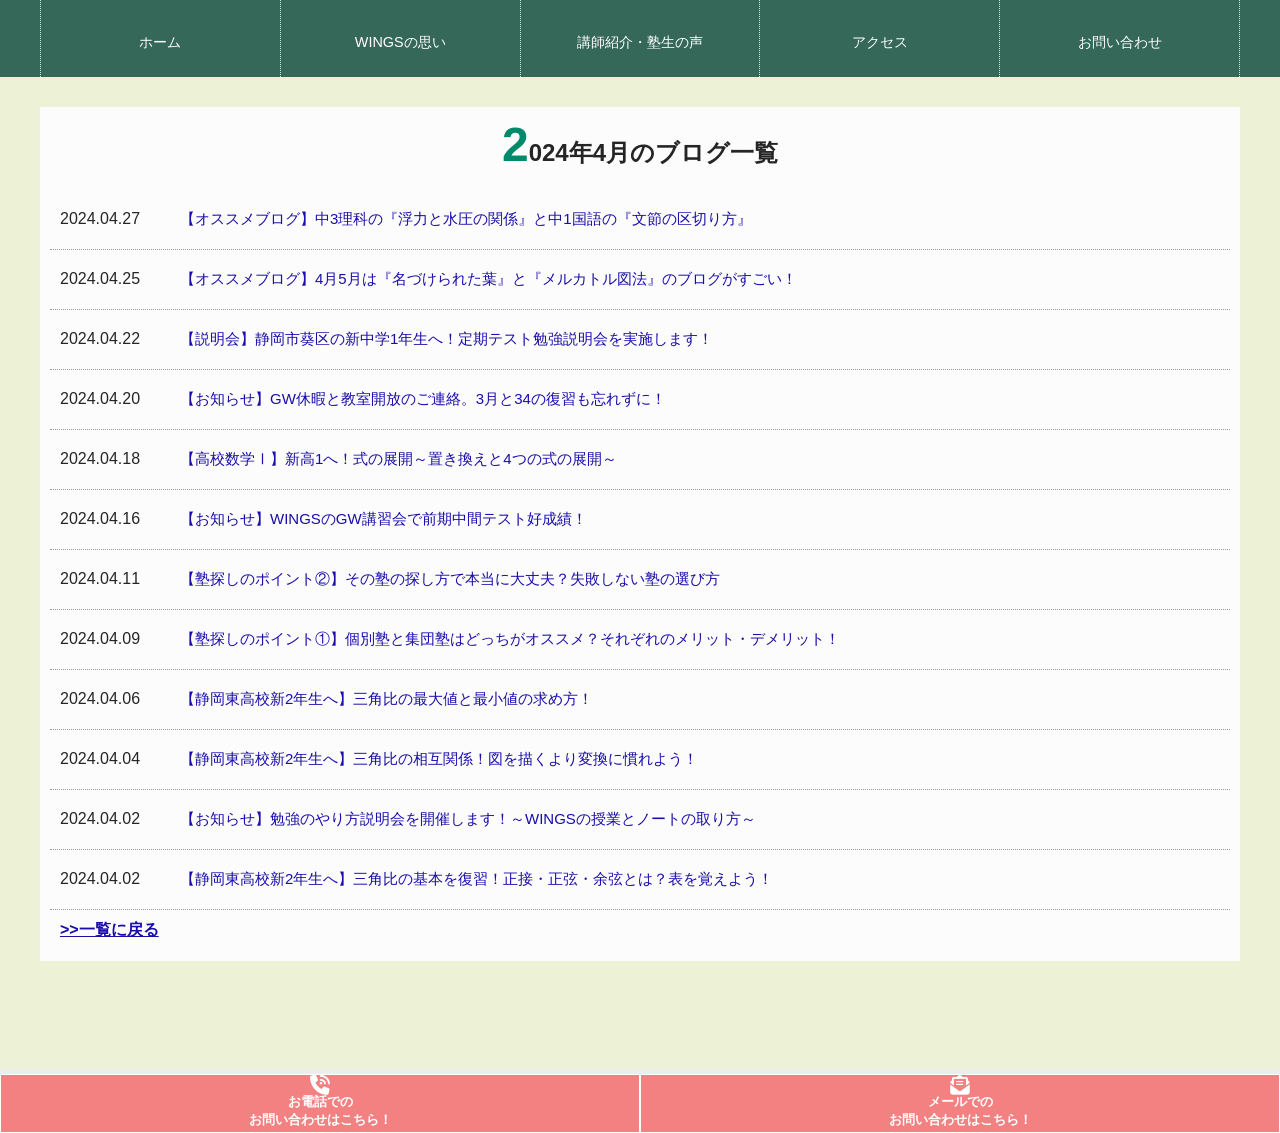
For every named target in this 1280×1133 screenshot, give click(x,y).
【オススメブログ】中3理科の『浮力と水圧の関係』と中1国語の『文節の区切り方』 (466, 218)
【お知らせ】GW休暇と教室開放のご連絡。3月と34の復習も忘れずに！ (423, 398)
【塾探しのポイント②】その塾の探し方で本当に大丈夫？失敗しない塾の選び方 (450, 578)
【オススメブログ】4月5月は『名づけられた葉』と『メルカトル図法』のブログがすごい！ (488, 278)
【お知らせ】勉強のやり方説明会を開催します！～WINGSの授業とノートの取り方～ (468, 818)
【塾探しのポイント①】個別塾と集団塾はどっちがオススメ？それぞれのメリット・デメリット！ (510, 638)
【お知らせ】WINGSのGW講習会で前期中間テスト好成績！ (383, 518)
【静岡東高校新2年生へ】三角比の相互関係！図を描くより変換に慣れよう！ (439, 758)
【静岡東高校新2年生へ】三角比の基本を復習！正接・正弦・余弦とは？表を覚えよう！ (476, 878)
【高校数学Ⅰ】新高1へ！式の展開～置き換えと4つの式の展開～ (398, 458)
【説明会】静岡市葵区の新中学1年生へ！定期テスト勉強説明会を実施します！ (446, 338)
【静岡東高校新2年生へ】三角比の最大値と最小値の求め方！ (386, 698)
